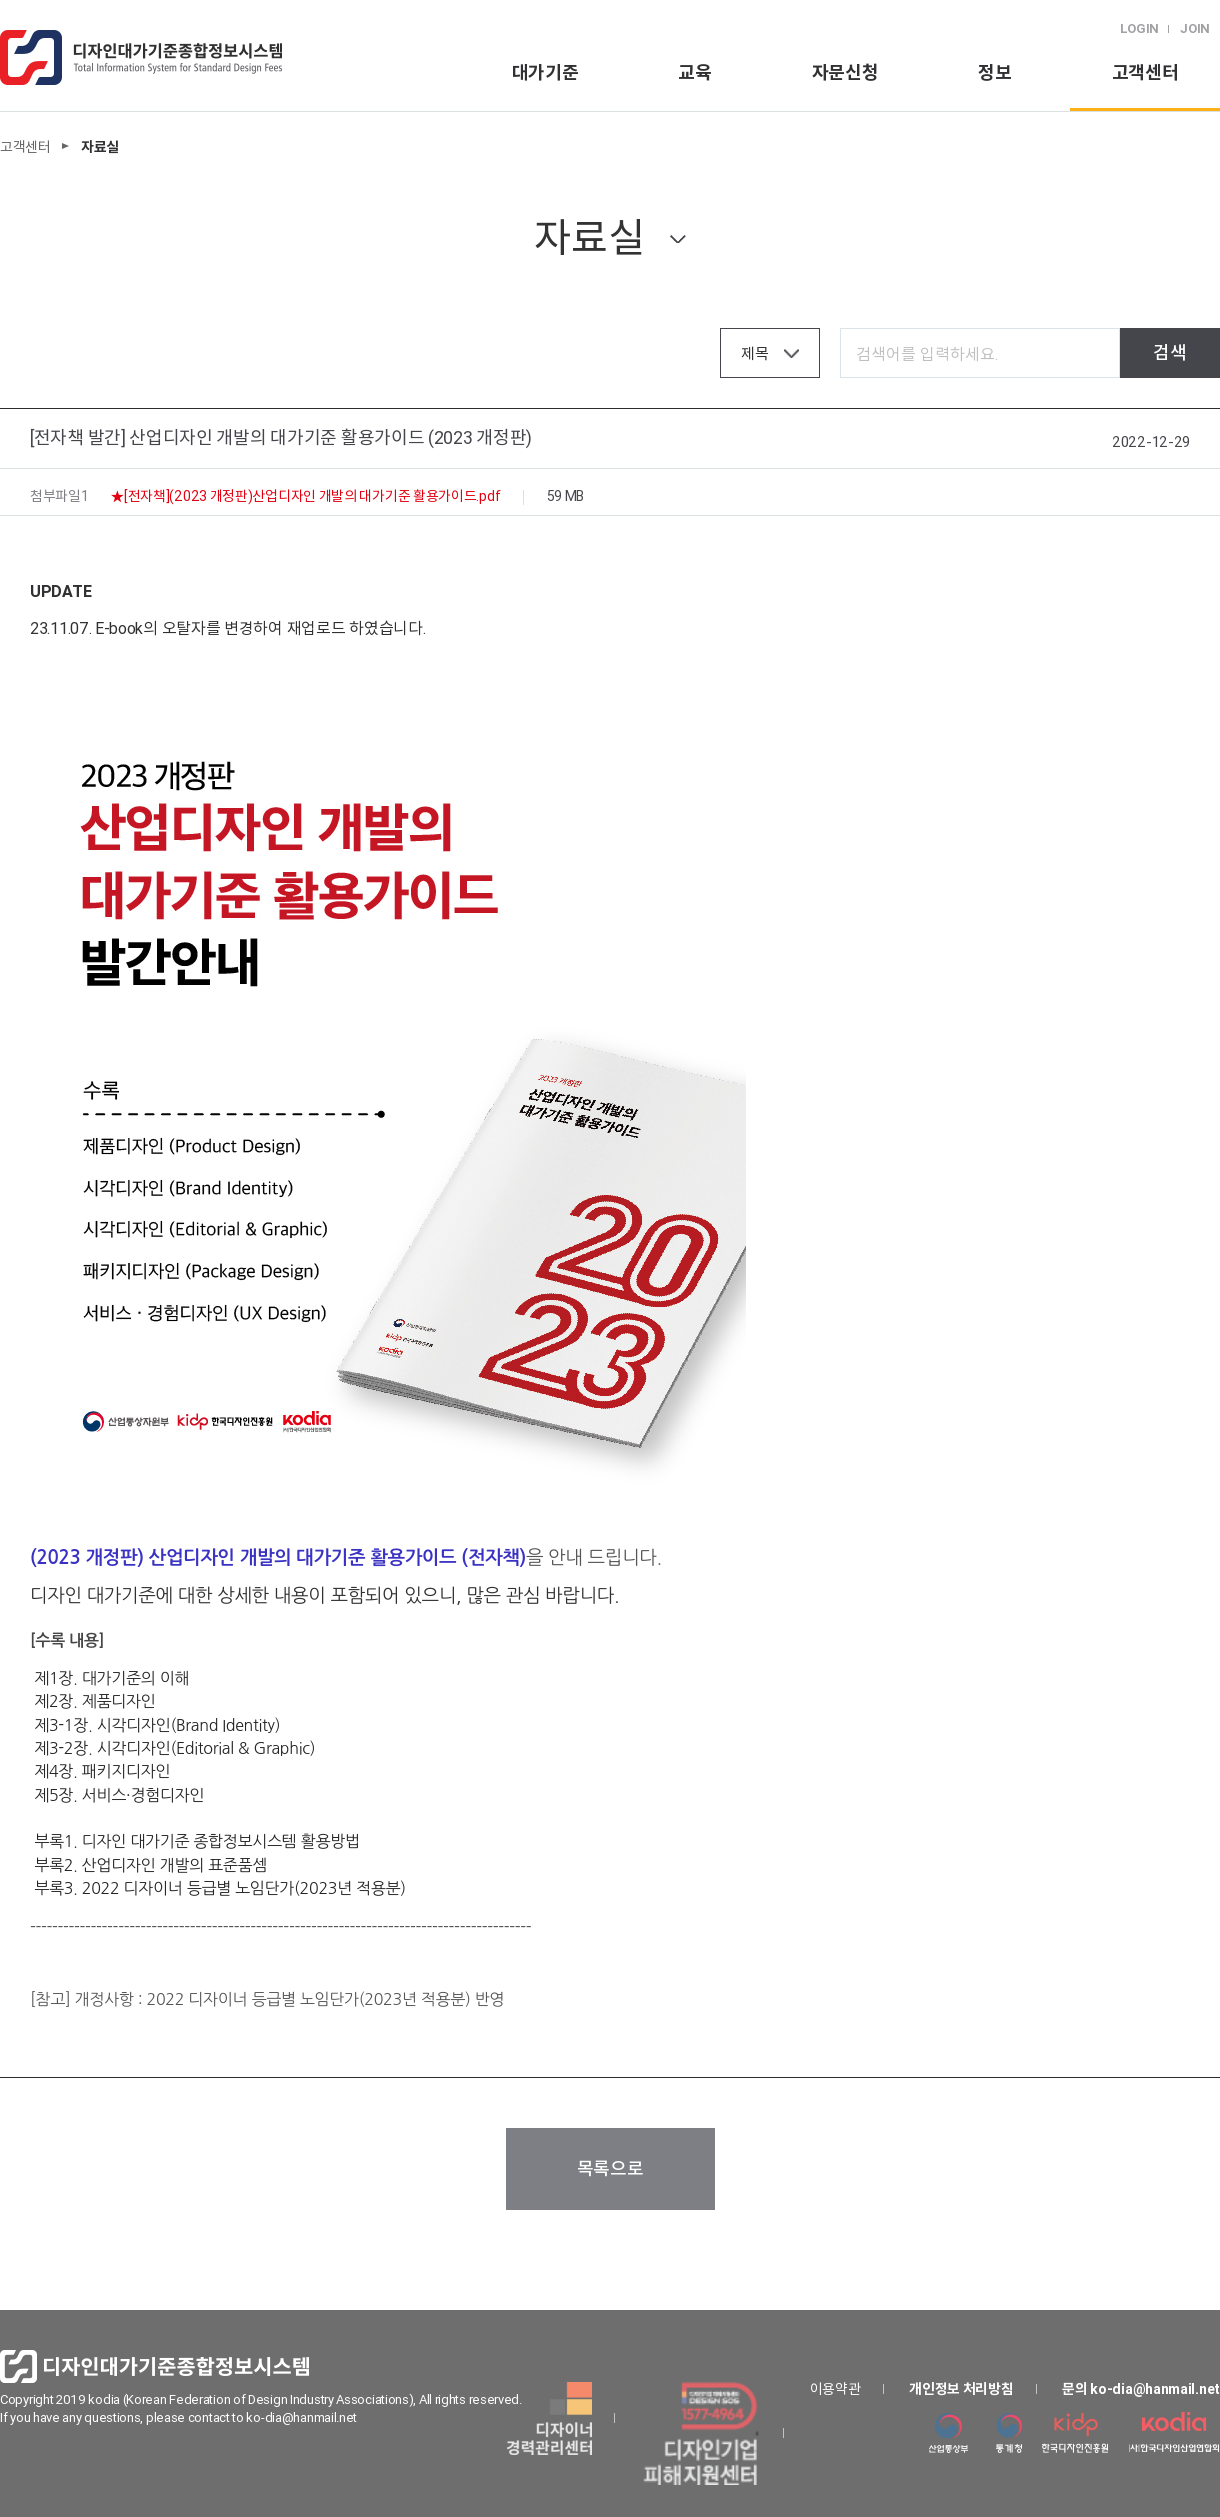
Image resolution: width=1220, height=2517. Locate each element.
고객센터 (1145, 72)
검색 (1169, 352)
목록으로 (610, 2168)
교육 (694, 72)
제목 (754, 353)
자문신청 (845, 72)
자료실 (589, 237)
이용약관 (835, 2389)
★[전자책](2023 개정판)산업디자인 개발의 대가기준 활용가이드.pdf (305, 496)
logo (141, 57)
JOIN (1195, 28)
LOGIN (1140, 28)
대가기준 (545, 72)
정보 (994, 72)
